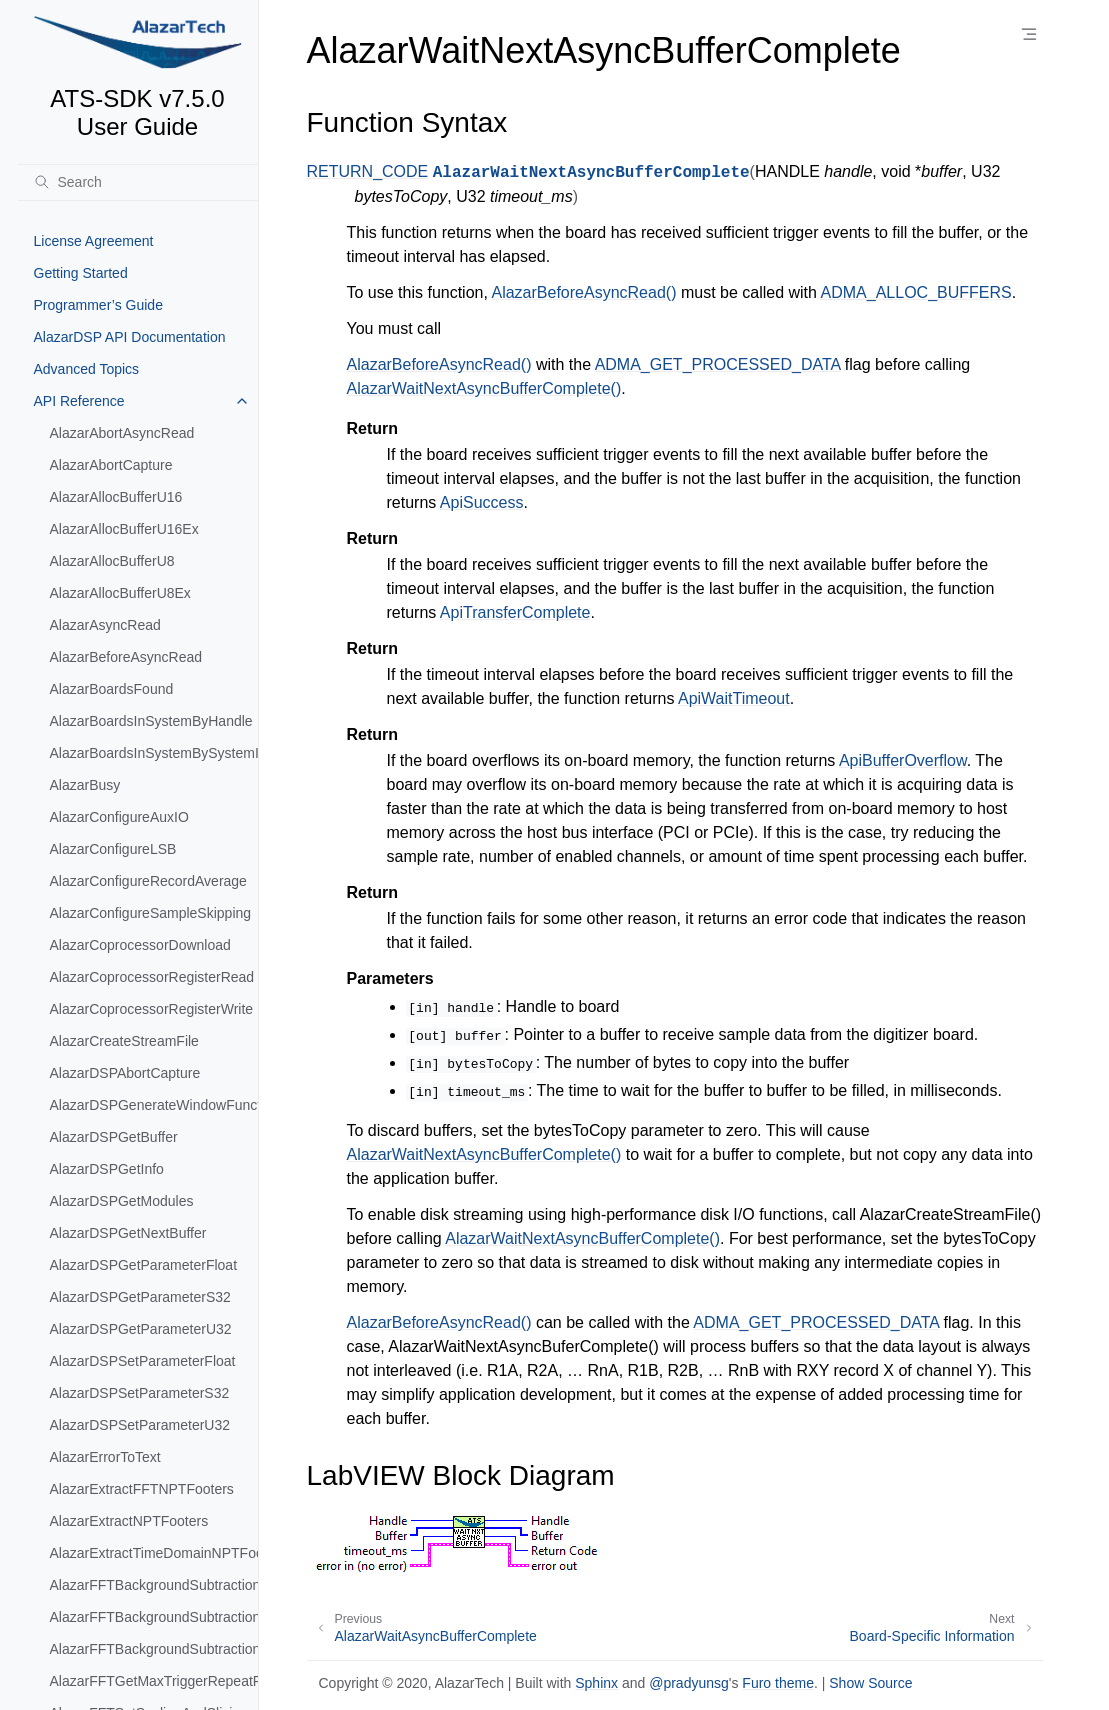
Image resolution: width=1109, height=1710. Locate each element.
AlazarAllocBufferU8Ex (120, 593)
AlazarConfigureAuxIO (119, 817)
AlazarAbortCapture (111, 465)
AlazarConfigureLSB (113, 849)
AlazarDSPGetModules (122, 1201)
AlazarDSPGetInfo (107, 1169)
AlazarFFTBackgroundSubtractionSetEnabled (154, 1617)
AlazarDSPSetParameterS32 (140, 1393)
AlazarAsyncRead (105, 625)
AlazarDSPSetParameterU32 (140, 1425)
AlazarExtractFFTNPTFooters (142, 1489)
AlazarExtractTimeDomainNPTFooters (154, 1553)
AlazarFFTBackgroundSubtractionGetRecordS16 (154, 1585)
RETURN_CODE (368, 171)
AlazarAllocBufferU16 (116, 497)
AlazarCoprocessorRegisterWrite (152, 1009)
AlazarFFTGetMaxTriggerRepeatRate (154, 1681)
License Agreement (94, 241)
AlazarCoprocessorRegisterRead (152, 977)
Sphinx (596, 1683)
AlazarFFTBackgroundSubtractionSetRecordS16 (154, 1649)
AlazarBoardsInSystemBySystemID (154, 753)
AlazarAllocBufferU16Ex (124, 529)
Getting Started (81, 273)
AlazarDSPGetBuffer (114, 1137)
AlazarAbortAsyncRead (122, 433)
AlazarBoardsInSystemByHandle (151, 721)
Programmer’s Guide (98, 305)
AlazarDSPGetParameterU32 (141, 1329)
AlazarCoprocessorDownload (140, 945)
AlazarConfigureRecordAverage (148, 881)
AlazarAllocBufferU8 (112, 561)
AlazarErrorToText (105, 1457)
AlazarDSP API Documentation (130, 337)
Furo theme (778, 1683)
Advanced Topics (87, 369)
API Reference (79, 401)
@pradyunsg (689, 1683)
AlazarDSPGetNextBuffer (128, 1233)
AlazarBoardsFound (112, 689)
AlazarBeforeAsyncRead (126, 657)
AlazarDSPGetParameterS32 (140, 1297)
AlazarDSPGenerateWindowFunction (154, 1105)
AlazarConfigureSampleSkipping (151, 913)
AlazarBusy (85, 785)
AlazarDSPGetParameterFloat (144, 1265)
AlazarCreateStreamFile (124, 1041)
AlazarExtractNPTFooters (129, 1521)
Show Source (870, 1683)
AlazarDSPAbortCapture (125, 1073)
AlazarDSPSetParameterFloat (143, 1361)
